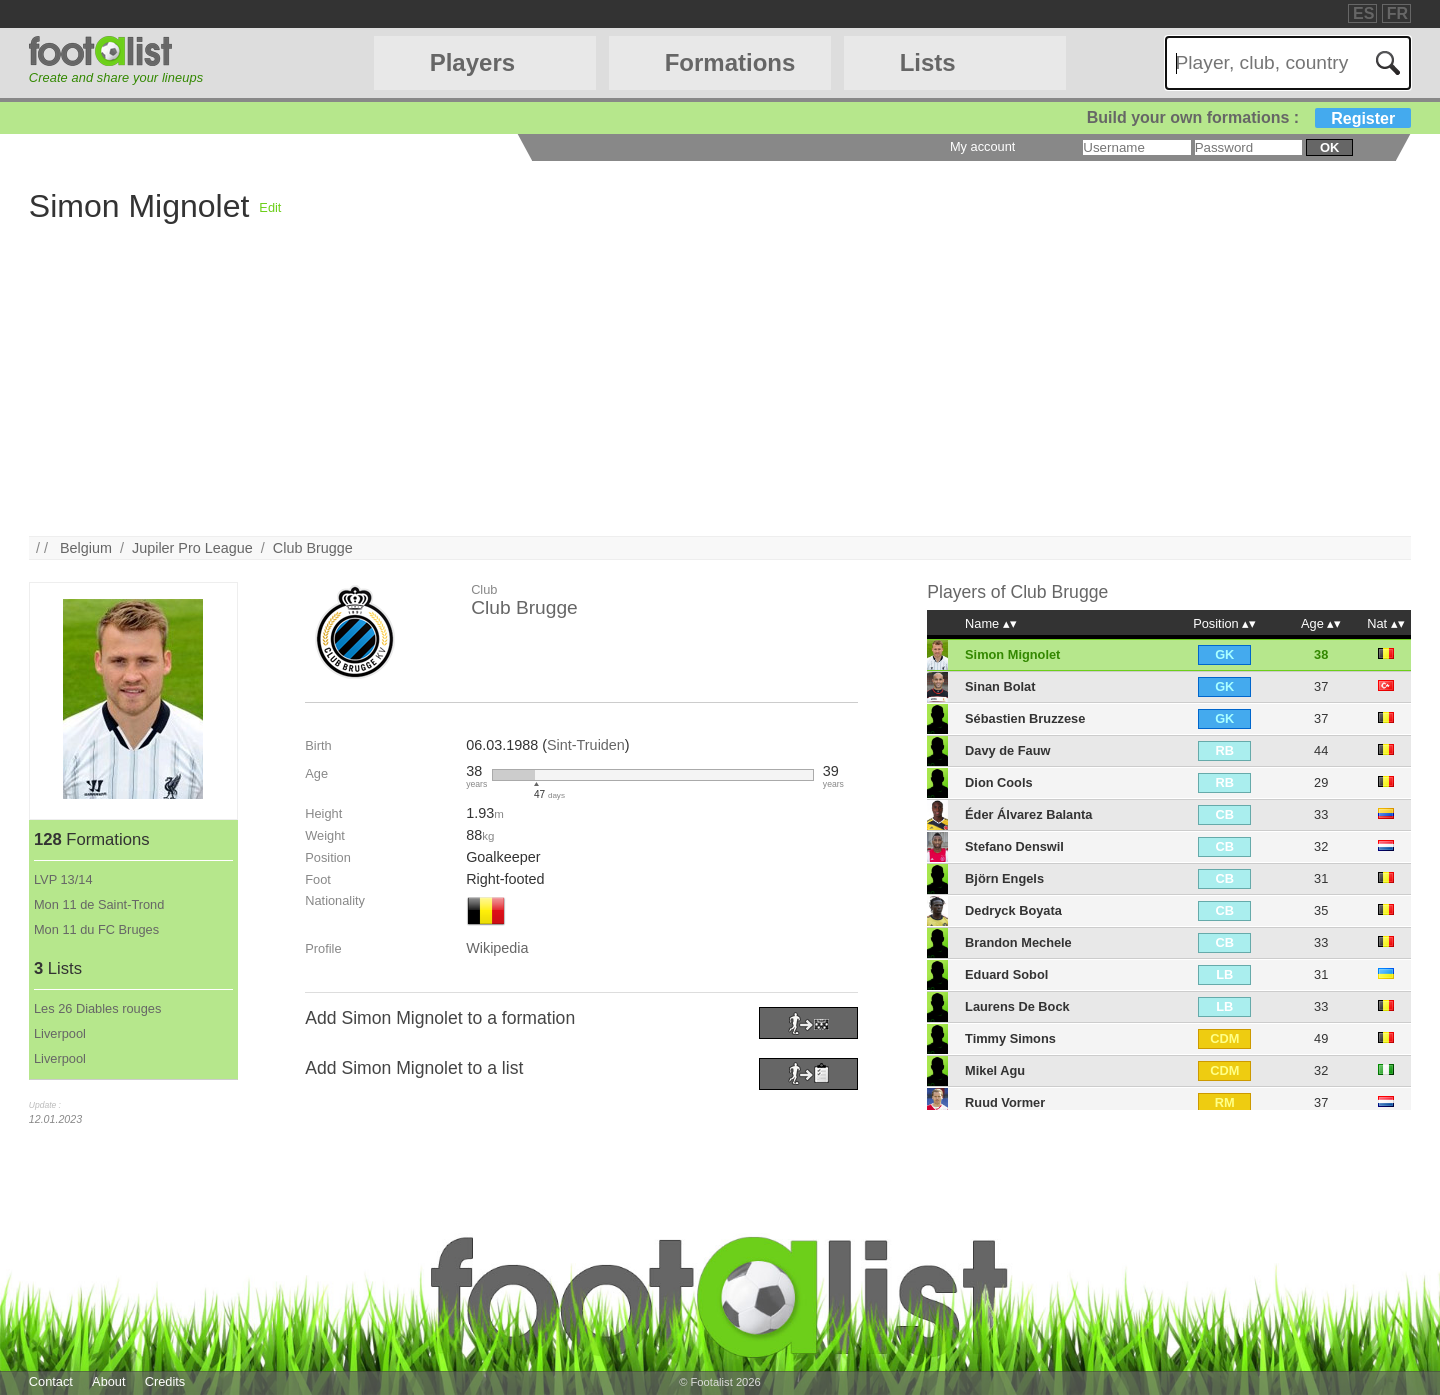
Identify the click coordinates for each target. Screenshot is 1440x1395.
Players (472, 62)
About (108, 1381)
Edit (270, 207)
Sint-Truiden (586, 745)
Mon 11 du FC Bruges (96, 929)
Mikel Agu (995, 1070)
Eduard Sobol (1006, 974)
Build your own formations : (1249, 117)
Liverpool (60, 1033)
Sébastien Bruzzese (1025, 718)
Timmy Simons (1010, 1038)
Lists (928, 62)
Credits (165, 1381)
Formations (730, 62)
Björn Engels (1004, 878)
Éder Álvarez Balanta (1028, 814)
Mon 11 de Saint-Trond (99, 904)
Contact (51, 1381)
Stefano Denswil (1014, 846)
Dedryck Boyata (1013, 910)
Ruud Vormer (1005, 1102)
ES (1363, 13)
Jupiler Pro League (192, 548)
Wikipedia (497, 948)
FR (1397, 13)
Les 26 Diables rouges (97, 1008)
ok (1329, 147)
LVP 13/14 (63, 879)
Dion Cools (999, 782)
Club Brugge (313, 548)
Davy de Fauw (1007, 750)
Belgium (86, 548)
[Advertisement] (629, 396)
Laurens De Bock (1017, 1006)
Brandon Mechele (1018, 942)
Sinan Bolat (1000, 686)
